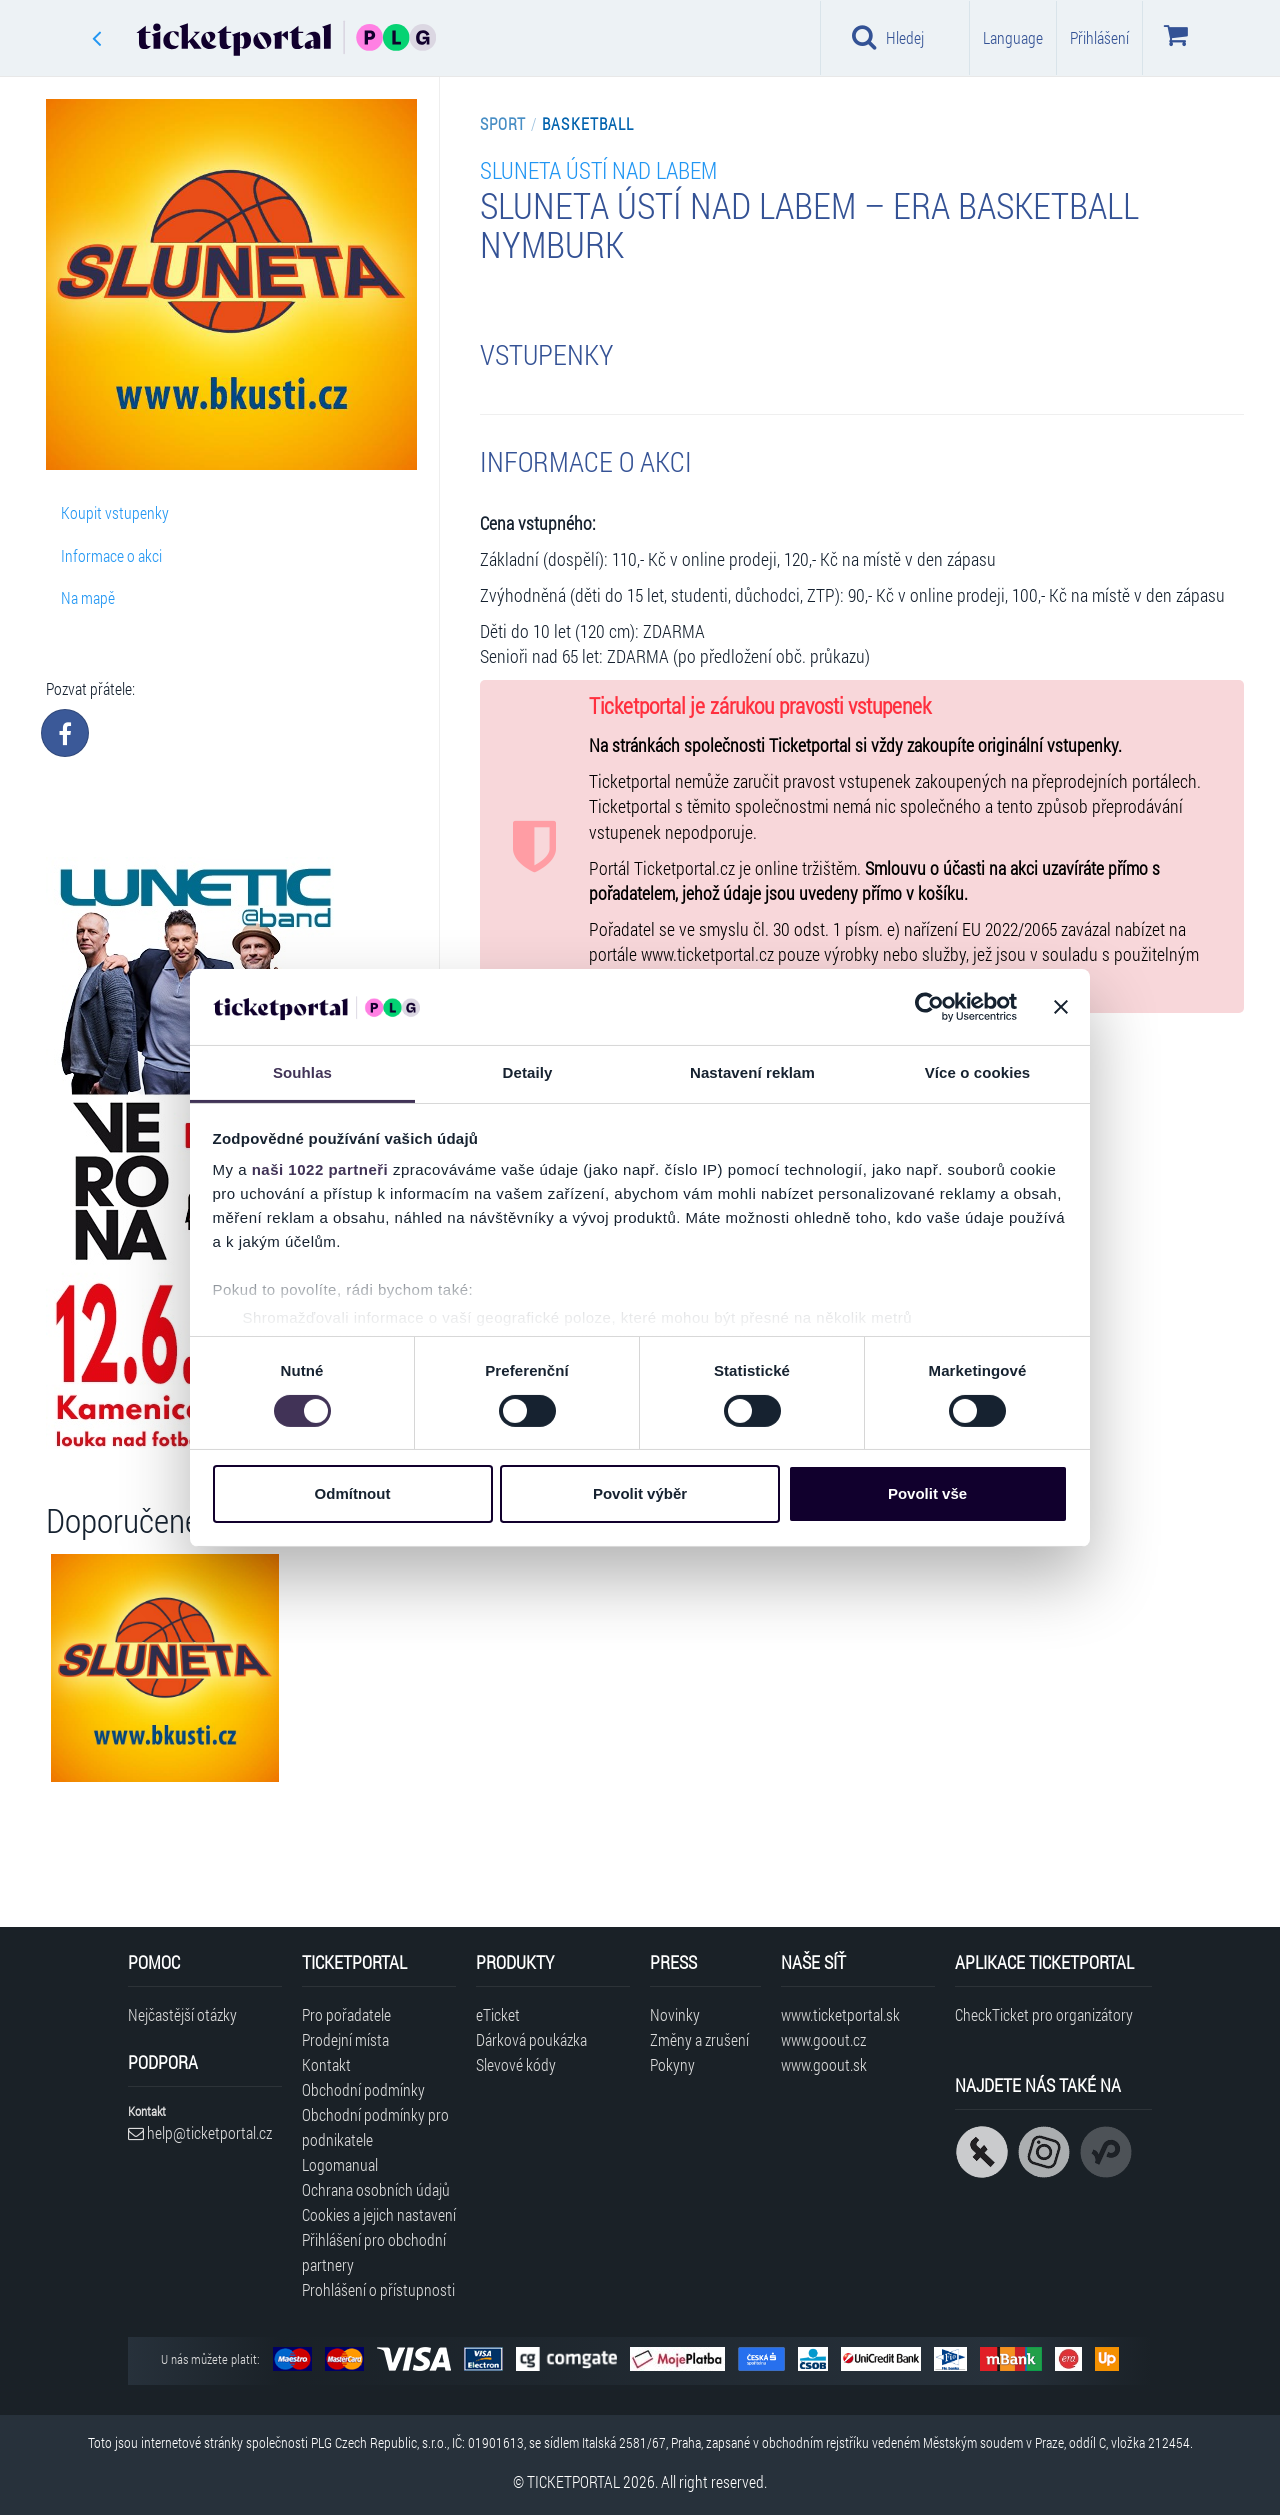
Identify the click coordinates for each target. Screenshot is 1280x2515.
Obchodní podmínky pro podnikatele (375, 2127)
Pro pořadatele (346, 2014)
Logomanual (340, 2164)
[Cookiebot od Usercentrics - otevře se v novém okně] (929, 1007)
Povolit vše (927, 1493)
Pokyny (672, 2064)
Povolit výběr (640, 1493)
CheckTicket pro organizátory (1044, 2014)
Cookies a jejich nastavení (379, 2214)
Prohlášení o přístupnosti (378, 2289)
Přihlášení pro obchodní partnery (374, 2252)
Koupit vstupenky (115, 512)
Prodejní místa (345, 2039)
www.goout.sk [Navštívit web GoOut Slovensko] (824, 2064)
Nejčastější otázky (182, 2014)
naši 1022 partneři (320, 1169)
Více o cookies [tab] (978, 1072)
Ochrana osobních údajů (376, 2189)
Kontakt (326, 2064)
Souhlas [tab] (302, 1072)
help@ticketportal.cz (200, 2132)
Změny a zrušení (699, 2039)
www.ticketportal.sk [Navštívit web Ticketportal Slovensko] (840, 2014)
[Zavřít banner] (1061, 1007)
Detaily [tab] (528, 1072)
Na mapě (88, 597)
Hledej (888, 37)
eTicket (498, 2014)
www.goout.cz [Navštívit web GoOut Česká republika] (823, 2039)
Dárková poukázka (531, 2039)
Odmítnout (353, 1493)
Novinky (675, 2014)
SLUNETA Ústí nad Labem (598, 169)
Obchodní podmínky (363, 2089)
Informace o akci (111, 555)
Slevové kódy (516, 2064)
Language (1013, 37)
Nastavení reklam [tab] (752, 1072)
